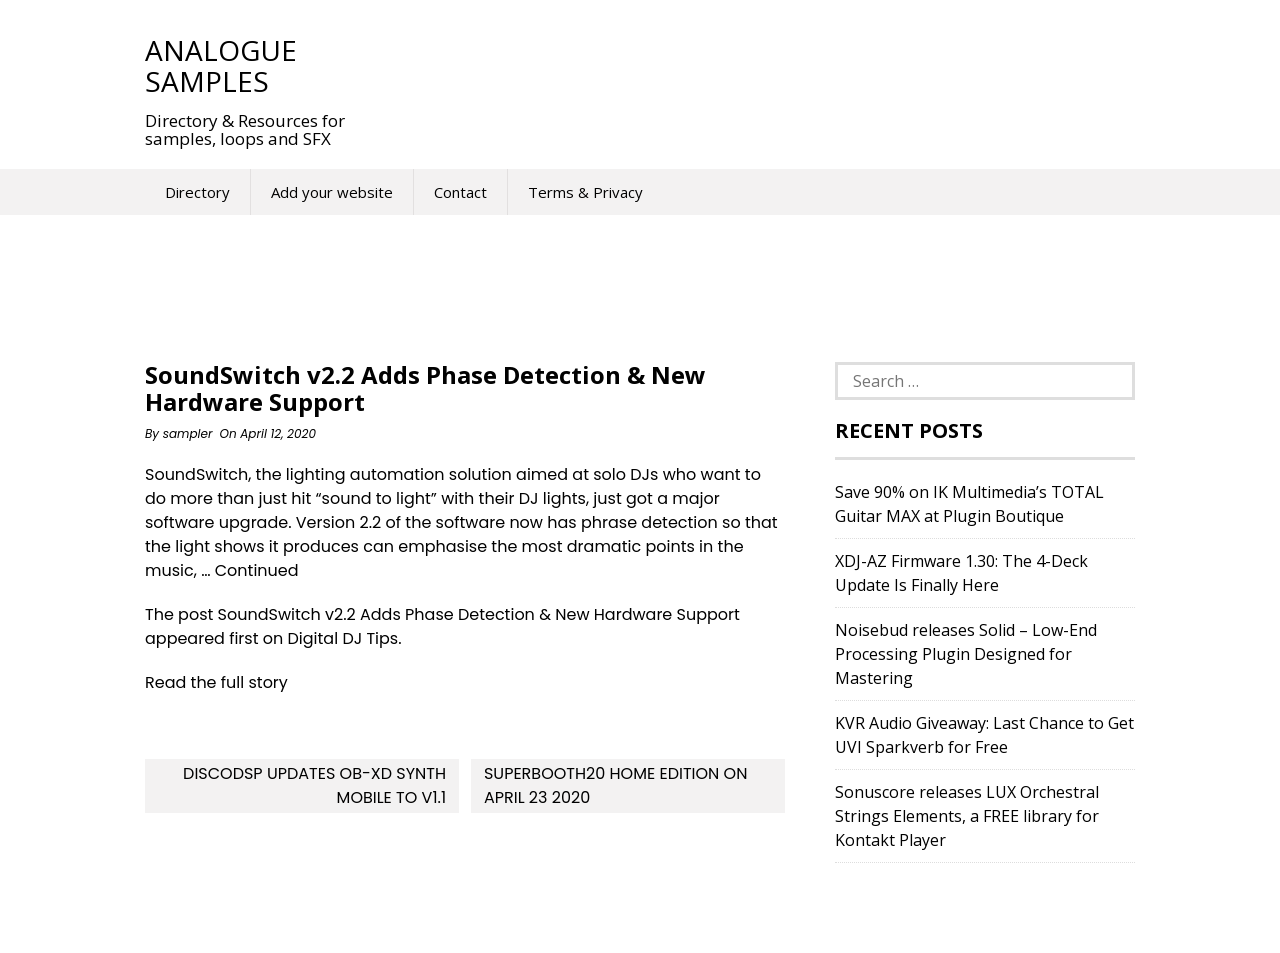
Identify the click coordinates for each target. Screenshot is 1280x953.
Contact (460, 192)
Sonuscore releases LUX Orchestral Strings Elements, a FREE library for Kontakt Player (967, 816)
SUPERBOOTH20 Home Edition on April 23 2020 (615, 785)
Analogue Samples (221, 65)
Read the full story (216, 682)
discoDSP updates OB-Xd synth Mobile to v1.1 (314, 785)
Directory (197, 192)
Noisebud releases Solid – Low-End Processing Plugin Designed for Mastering (966, 654)
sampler (188, 433)
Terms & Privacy (585, 192)
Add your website (332, 192)
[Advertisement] (739, 65)
